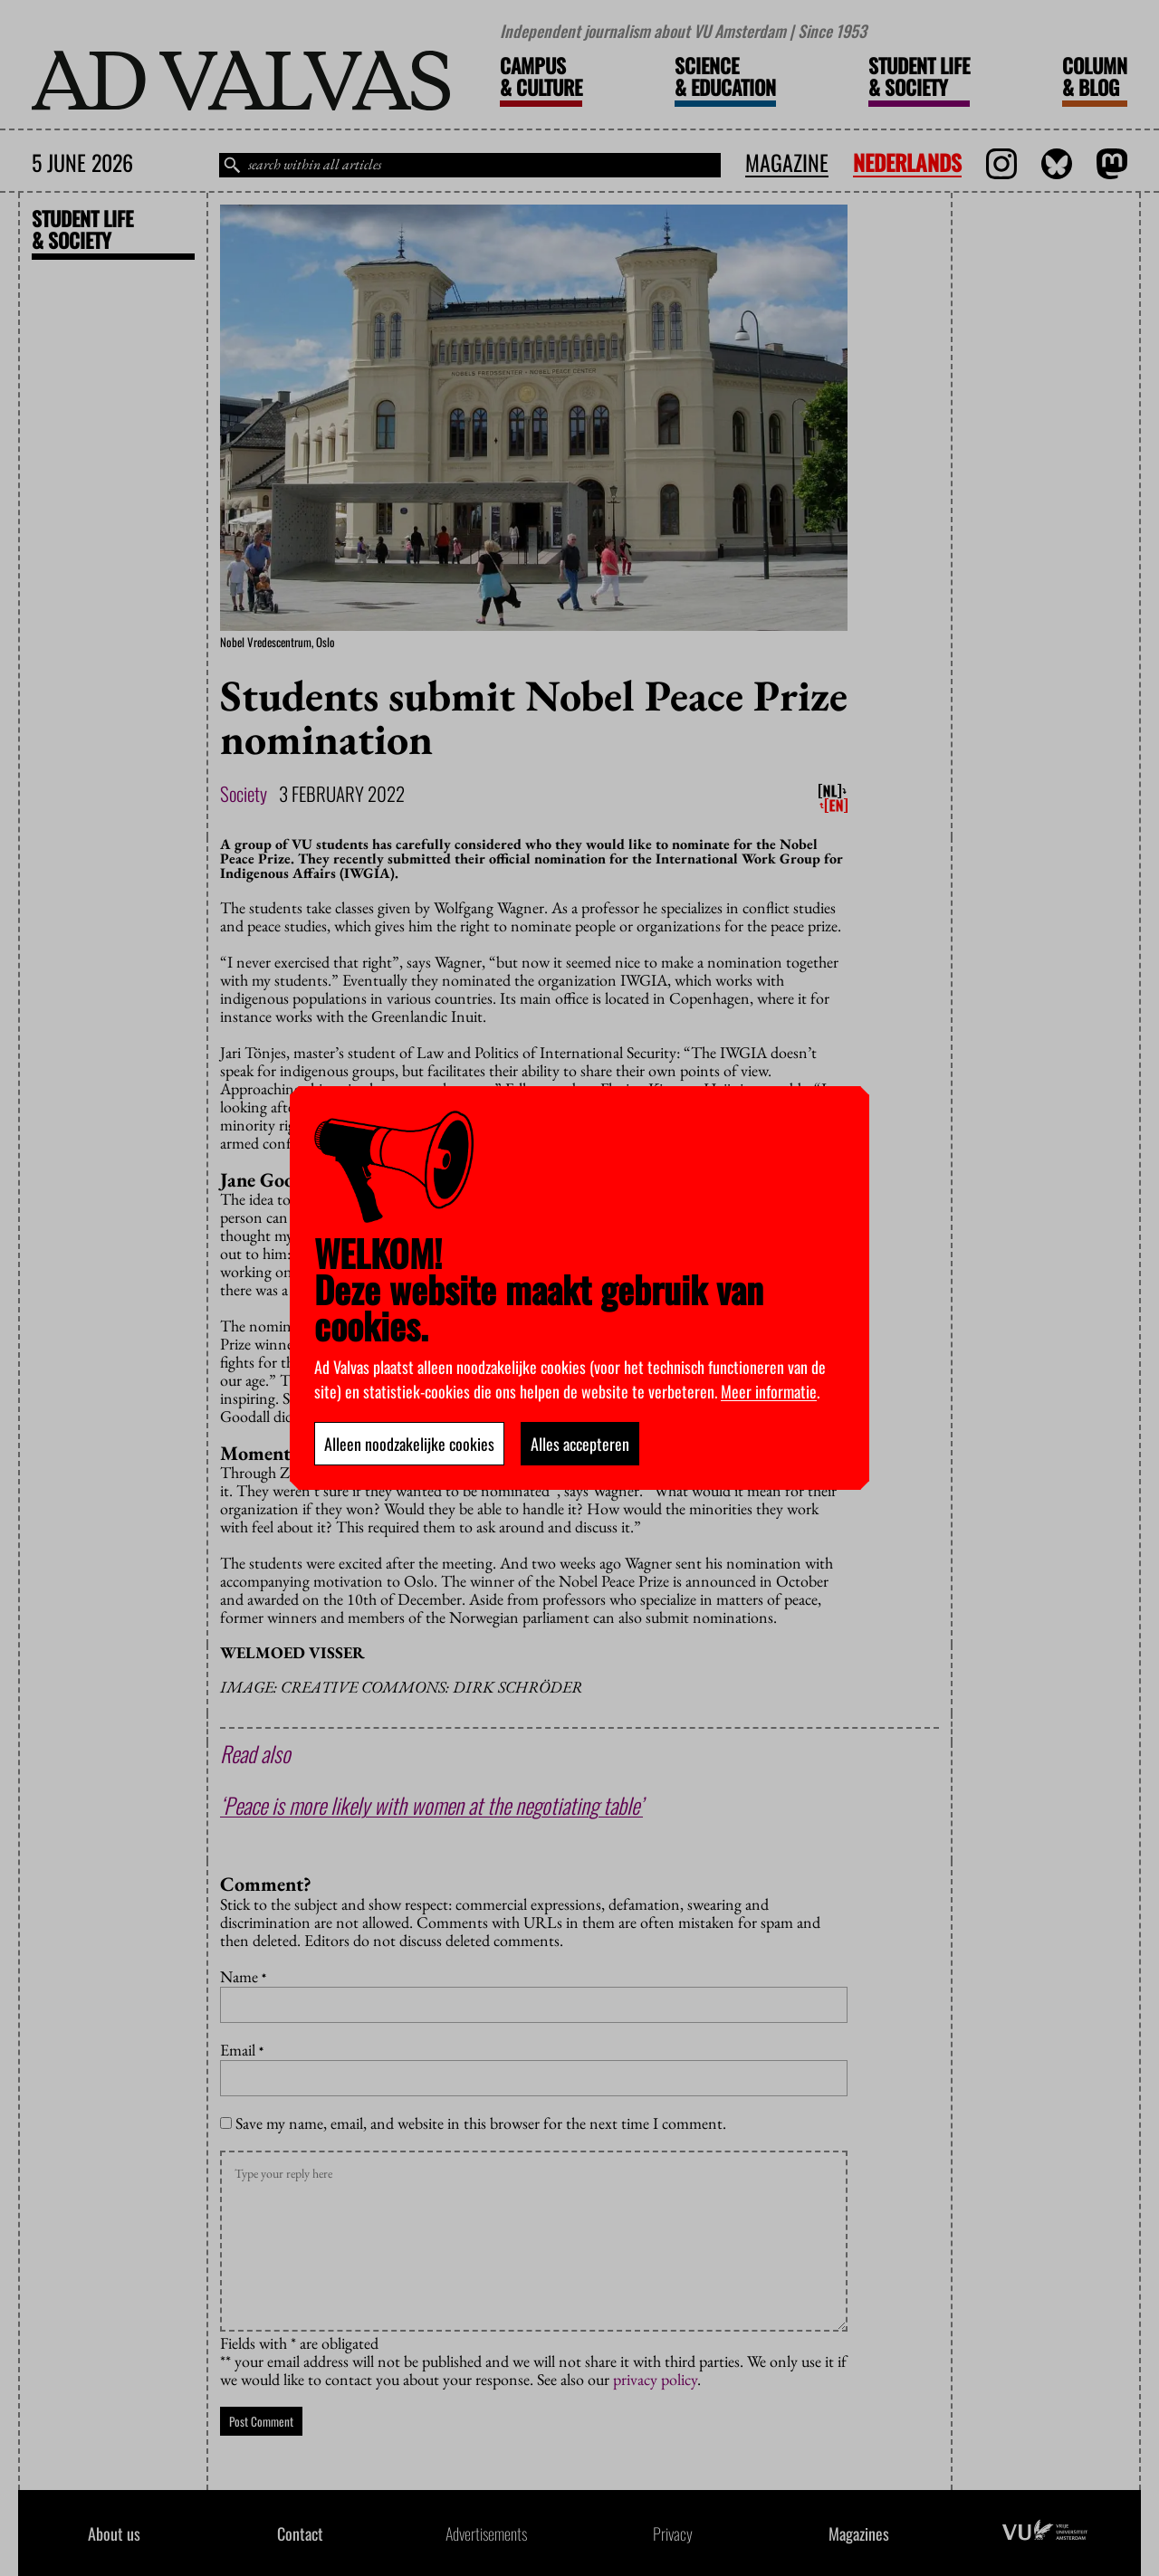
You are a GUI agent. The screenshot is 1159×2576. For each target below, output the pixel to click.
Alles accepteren (580, 1443)
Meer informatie (769, 1391)
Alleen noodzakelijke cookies (409, 1443)
